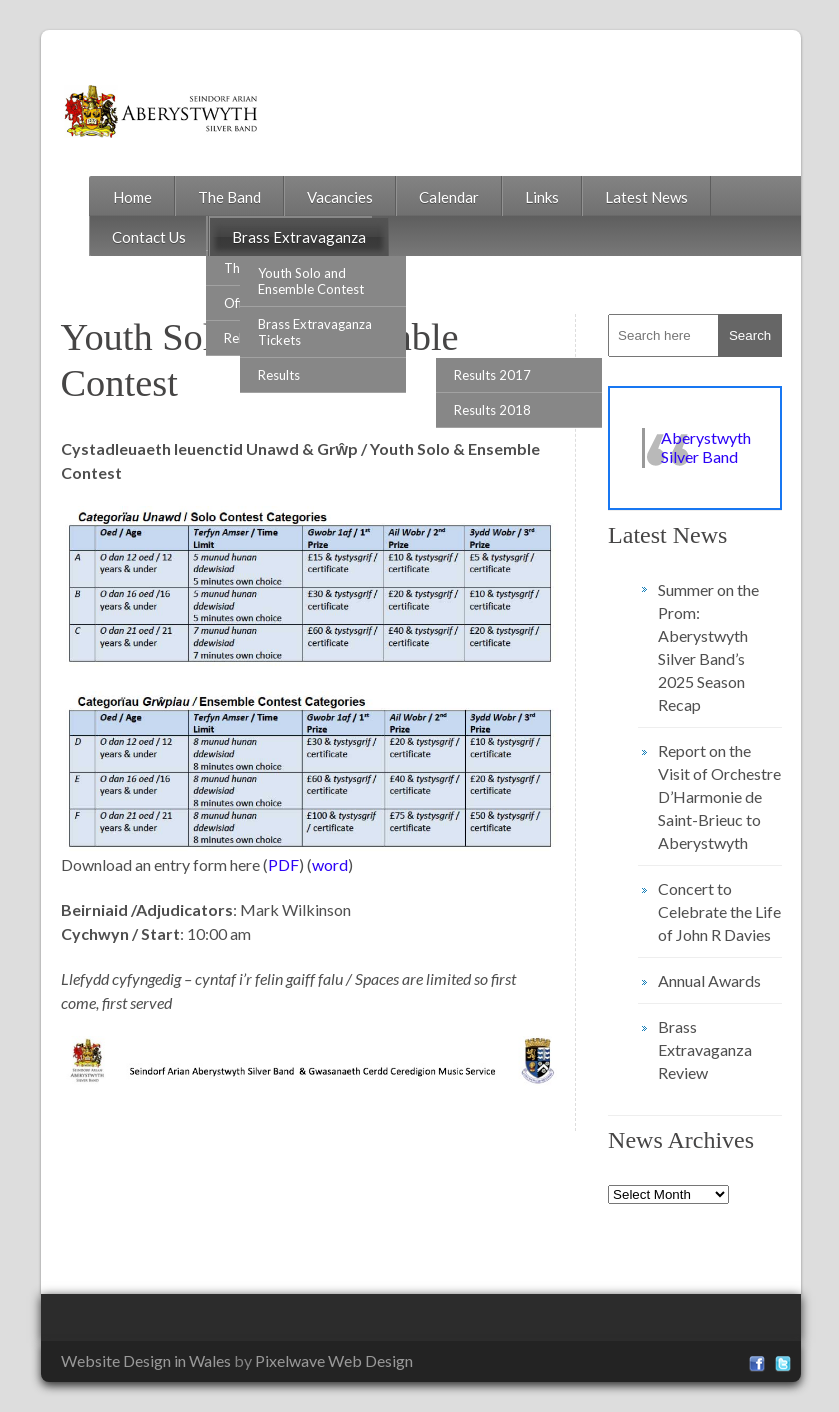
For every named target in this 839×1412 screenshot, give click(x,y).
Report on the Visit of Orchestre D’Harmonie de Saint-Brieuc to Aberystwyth (719, 796)
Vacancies (340, 197)
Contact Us (149, 237)
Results (279, 375)
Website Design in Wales (146, 1360)
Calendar (449, 197)
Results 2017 (492, 375)
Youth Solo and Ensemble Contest (311, 281)
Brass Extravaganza (299, 237)
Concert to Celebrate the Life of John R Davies (719, 911)
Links (542, 197)
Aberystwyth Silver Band (706, 447)
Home (132, 197)
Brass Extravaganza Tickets (315, 332)
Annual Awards (709, 980)
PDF (283, 864)
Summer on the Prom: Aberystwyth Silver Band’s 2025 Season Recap (708, 647)
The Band (229, 197)
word (330, 864)
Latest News (646, 197)
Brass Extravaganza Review (705, 1049)
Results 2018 (492, 410)
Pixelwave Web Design (334, 1360)
